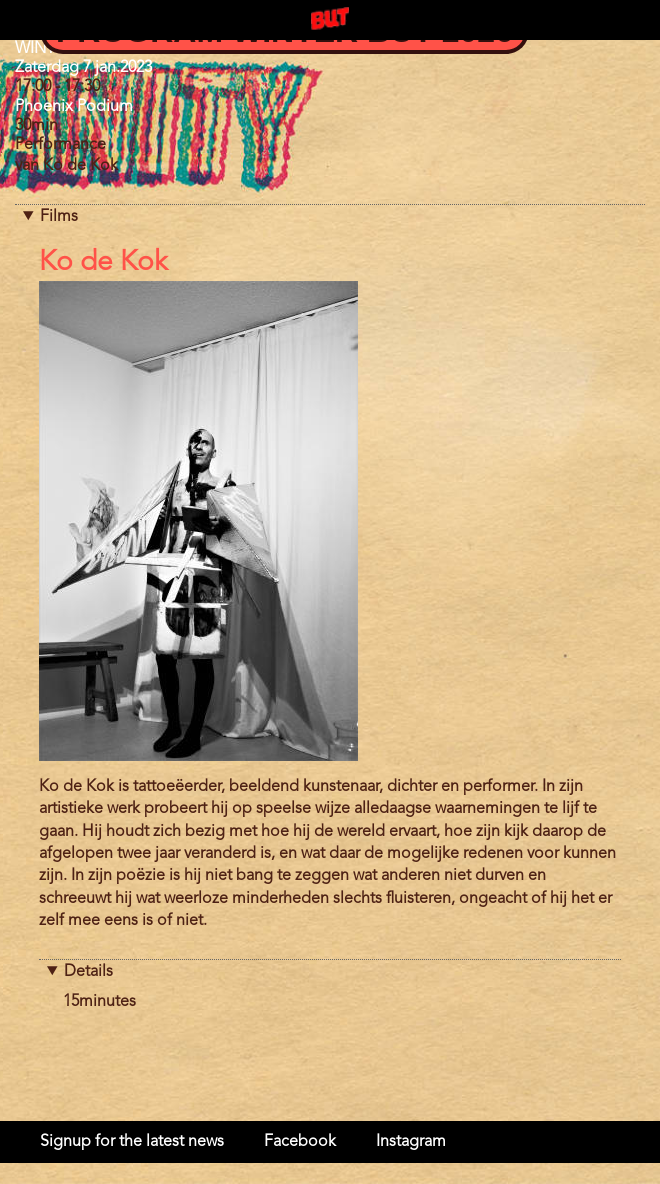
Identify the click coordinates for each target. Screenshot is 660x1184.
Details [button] (88, 972)
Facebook (300, 1142)
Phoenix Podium (74, 107)
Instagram (411, 1142)
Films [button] (59, 217)
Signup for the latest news (132, 1142)
